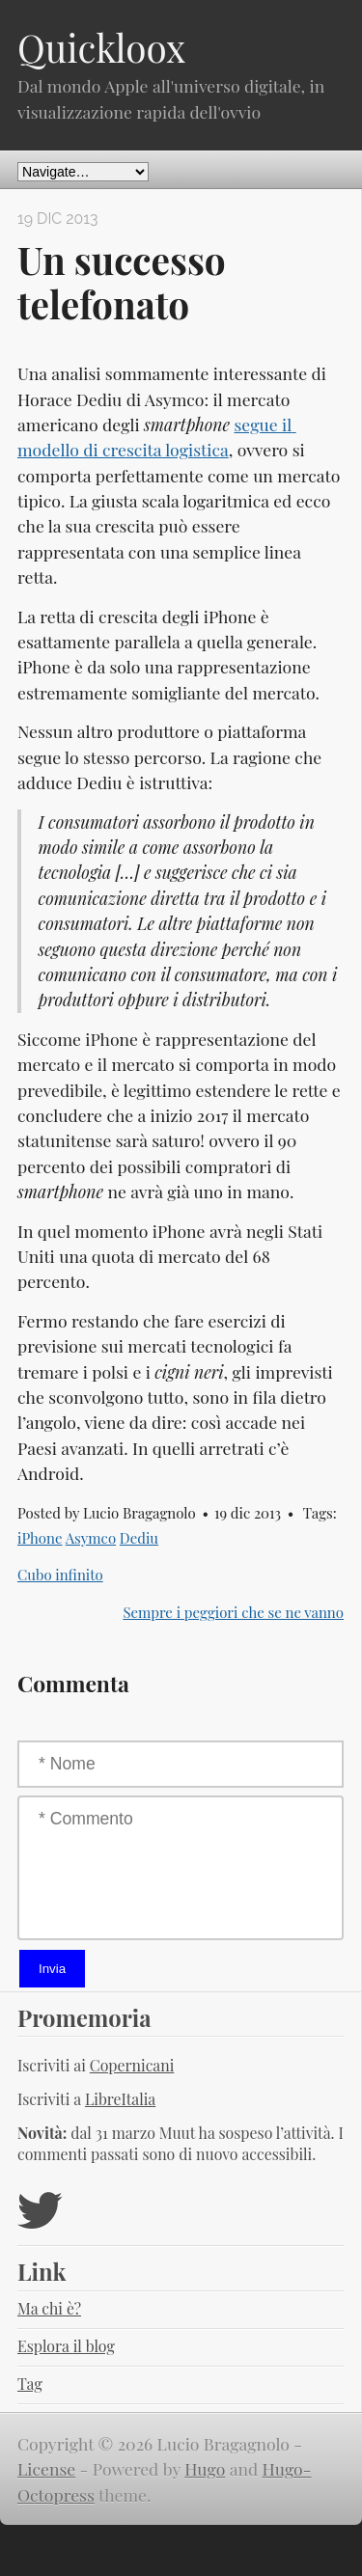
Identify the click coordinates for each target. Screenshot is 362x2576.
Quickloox (101, 47)
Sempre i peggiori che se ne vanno (233, 1612)
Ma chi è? (49, 2308)
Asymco (91, 1538)
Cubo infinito (60, 1574)
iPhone (39, 1538)
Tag (29, 2383)
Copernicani (132, 2065)
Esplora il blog (66, 2346)
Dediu (139, 1538)
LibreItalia (120, 2099)
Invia (52, 1968)
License (46, 2468)
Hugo (204, 2468)
